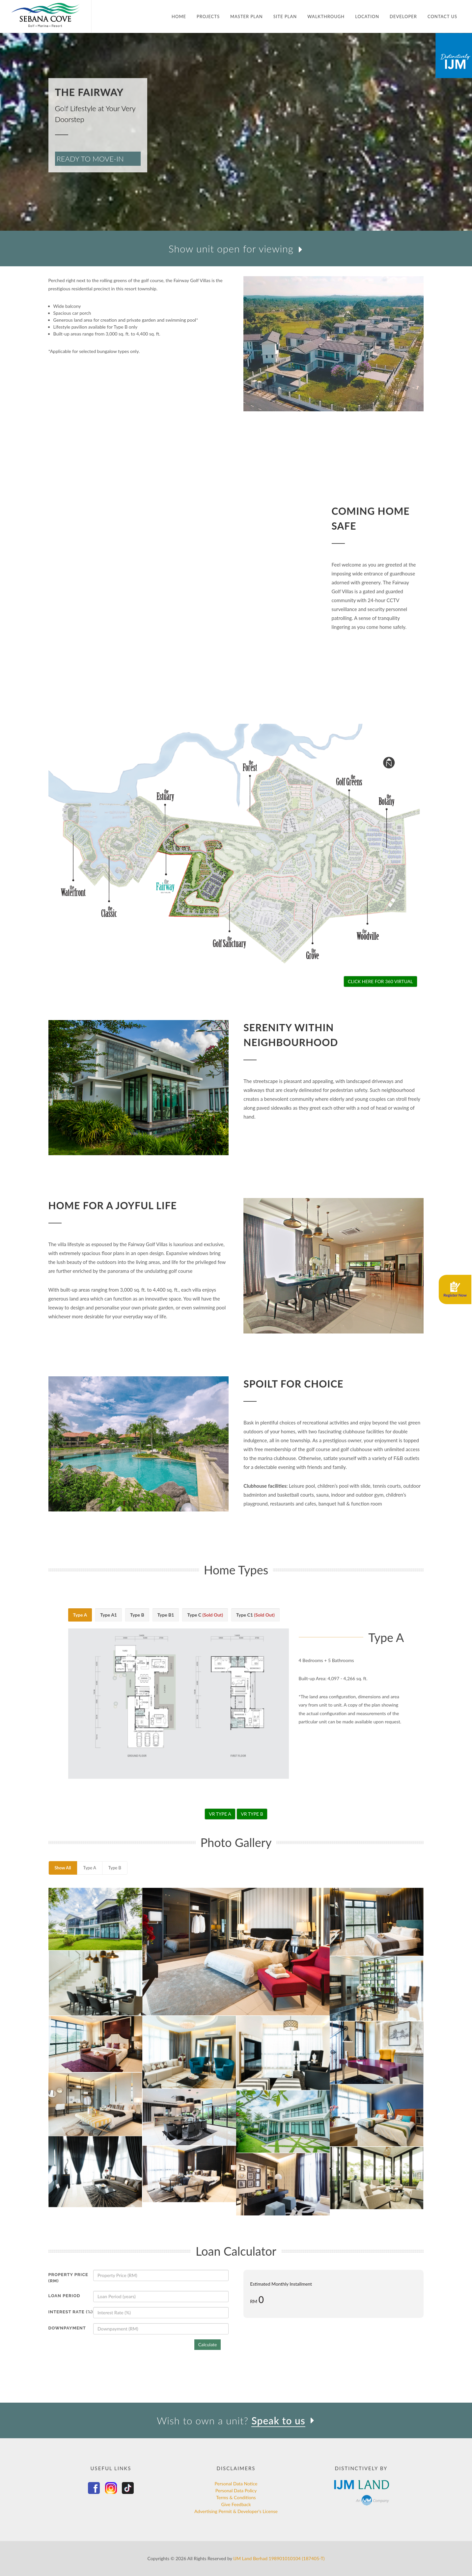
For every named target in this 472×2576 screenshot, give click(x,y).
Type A (89, 1867)
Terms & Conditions (236, 2497)
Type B (114, 1867)
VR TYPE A (220, 1814)
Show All (63, 1867)
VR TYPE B (252, 1814)
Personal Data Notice (236, 2483)
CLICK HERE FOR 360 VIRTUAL (380, 981)
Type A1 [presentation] (108, 1615)
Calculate (207, 2344)
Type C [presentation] (205, 1615)
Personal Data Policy (236, 2490)
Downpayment (67, 2328)
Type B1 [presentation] (165, 1615)
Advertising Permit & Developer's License (236, 2511)
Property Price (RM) (68, 2278)
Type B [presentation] (137, 1615)
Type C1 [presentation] (255, 1615)
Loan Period (64, 2295)
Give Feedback (236, 2504)
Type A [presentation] (80, 1615)
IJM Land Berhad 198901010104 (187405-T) (278, 2558)
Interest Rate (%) (70, 2311)
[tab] (80, 1615)
